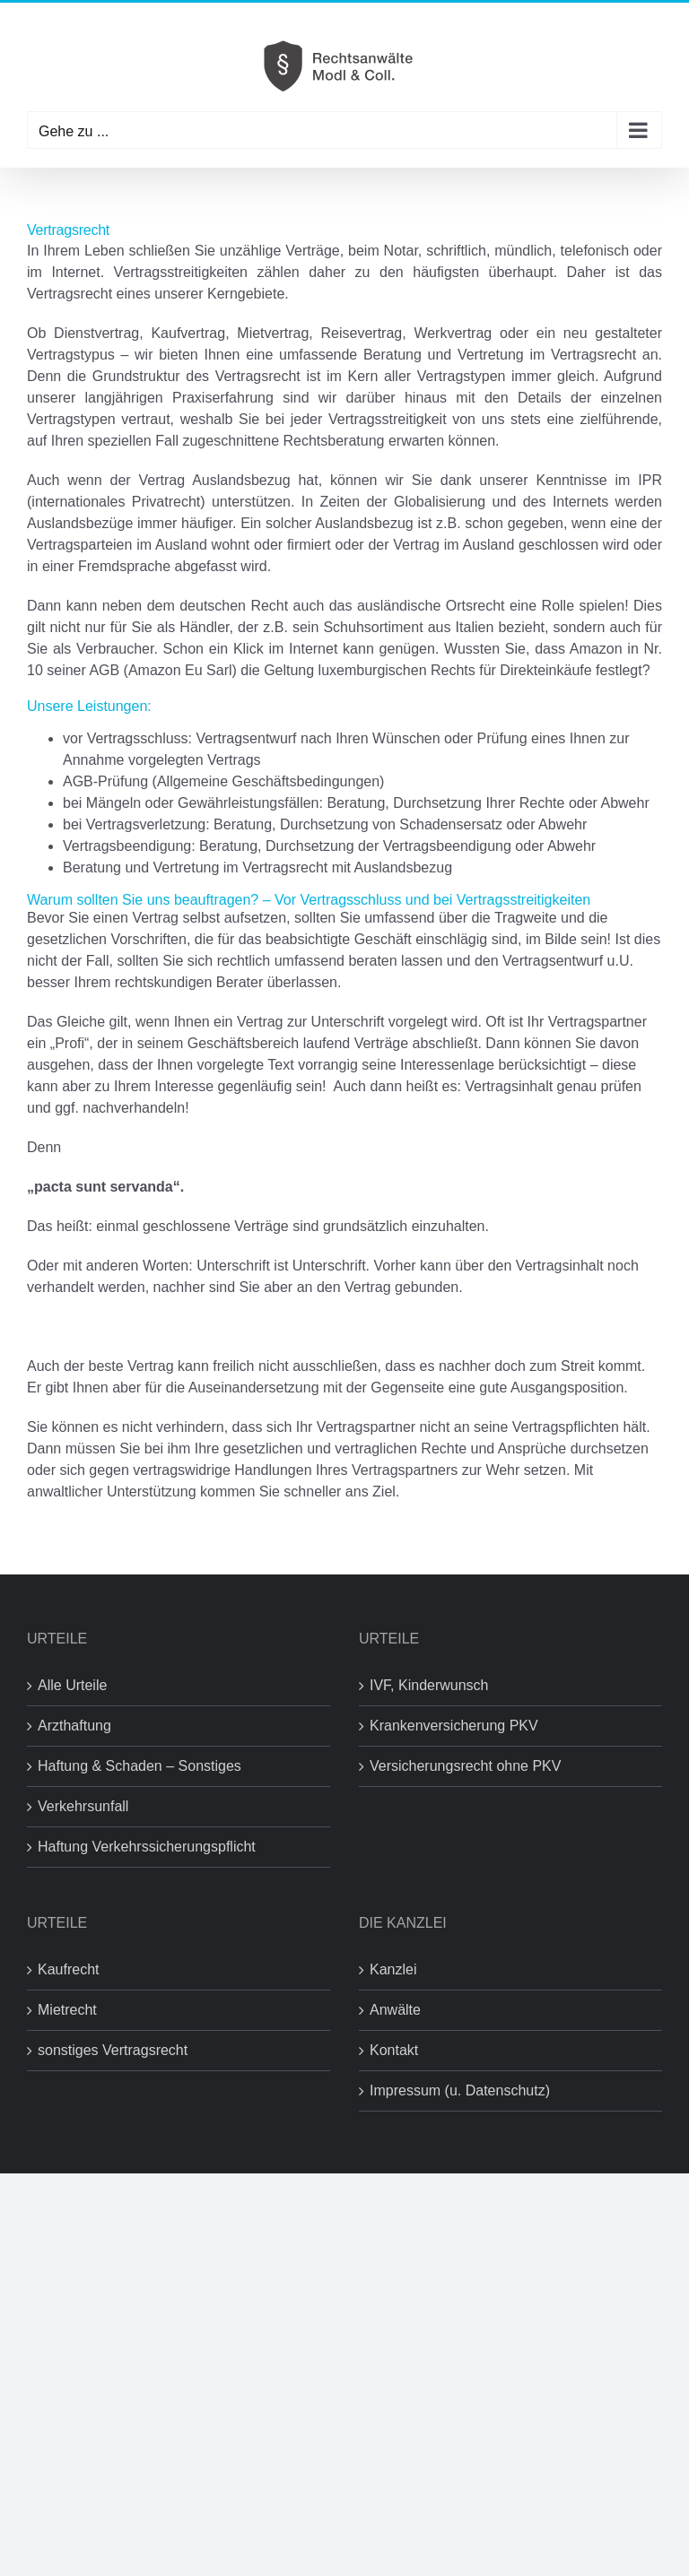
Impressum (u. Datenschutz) (460, 2090)
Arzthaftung (74, 1725)
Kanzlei (393, 1969)
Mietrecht (67, 2009)
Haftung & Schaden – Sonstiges (139, 1766)
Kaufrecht (68, 1969)
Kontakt (394, 2050)
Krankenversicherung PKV (454, 1725)
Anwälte (395, 2009)
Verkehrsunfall (83, 1806)
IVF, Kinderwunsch (429, 1685)
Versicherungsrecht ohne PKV (465, 1766)
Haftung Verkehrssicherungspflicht (147, 1846)
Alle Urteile (72, 1685)
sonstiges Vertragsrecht (113, 2050)
